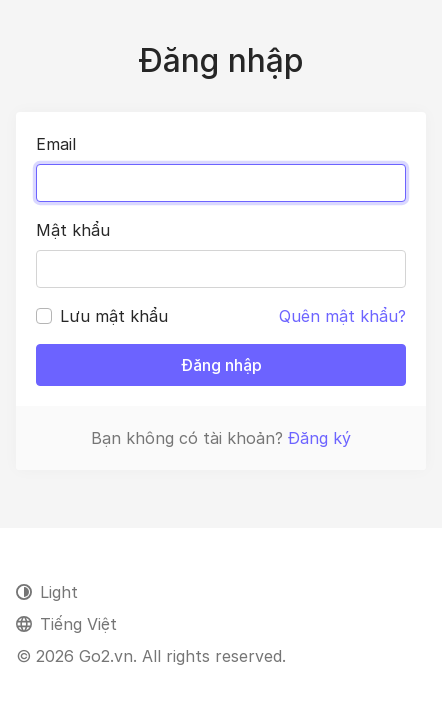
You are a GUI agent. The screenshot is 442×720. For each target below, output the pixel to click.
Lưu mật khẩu (114, 316)
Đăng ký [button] (319, 438)
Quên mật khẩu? (342, 316)
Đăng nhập (221, 365)
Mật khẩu (73, 230)
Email (56, 144)
